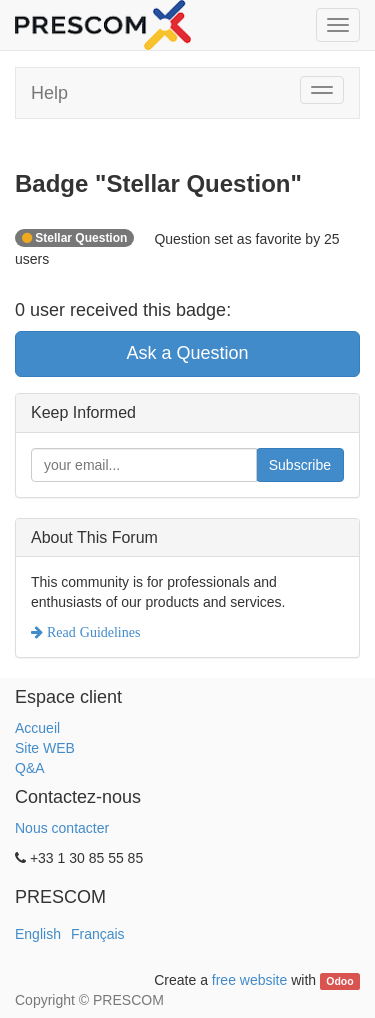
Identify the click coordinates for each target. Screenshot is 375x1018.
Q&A (30, 768)
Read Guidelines (91, 632)
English (38, 934)
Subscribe (300, 465)
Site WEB (45, 748)
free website (249, 980)
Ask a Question (187, 353)
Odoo (339, 981)
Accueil (37, 728)
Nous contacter (62, 828)
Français (98, 934)
